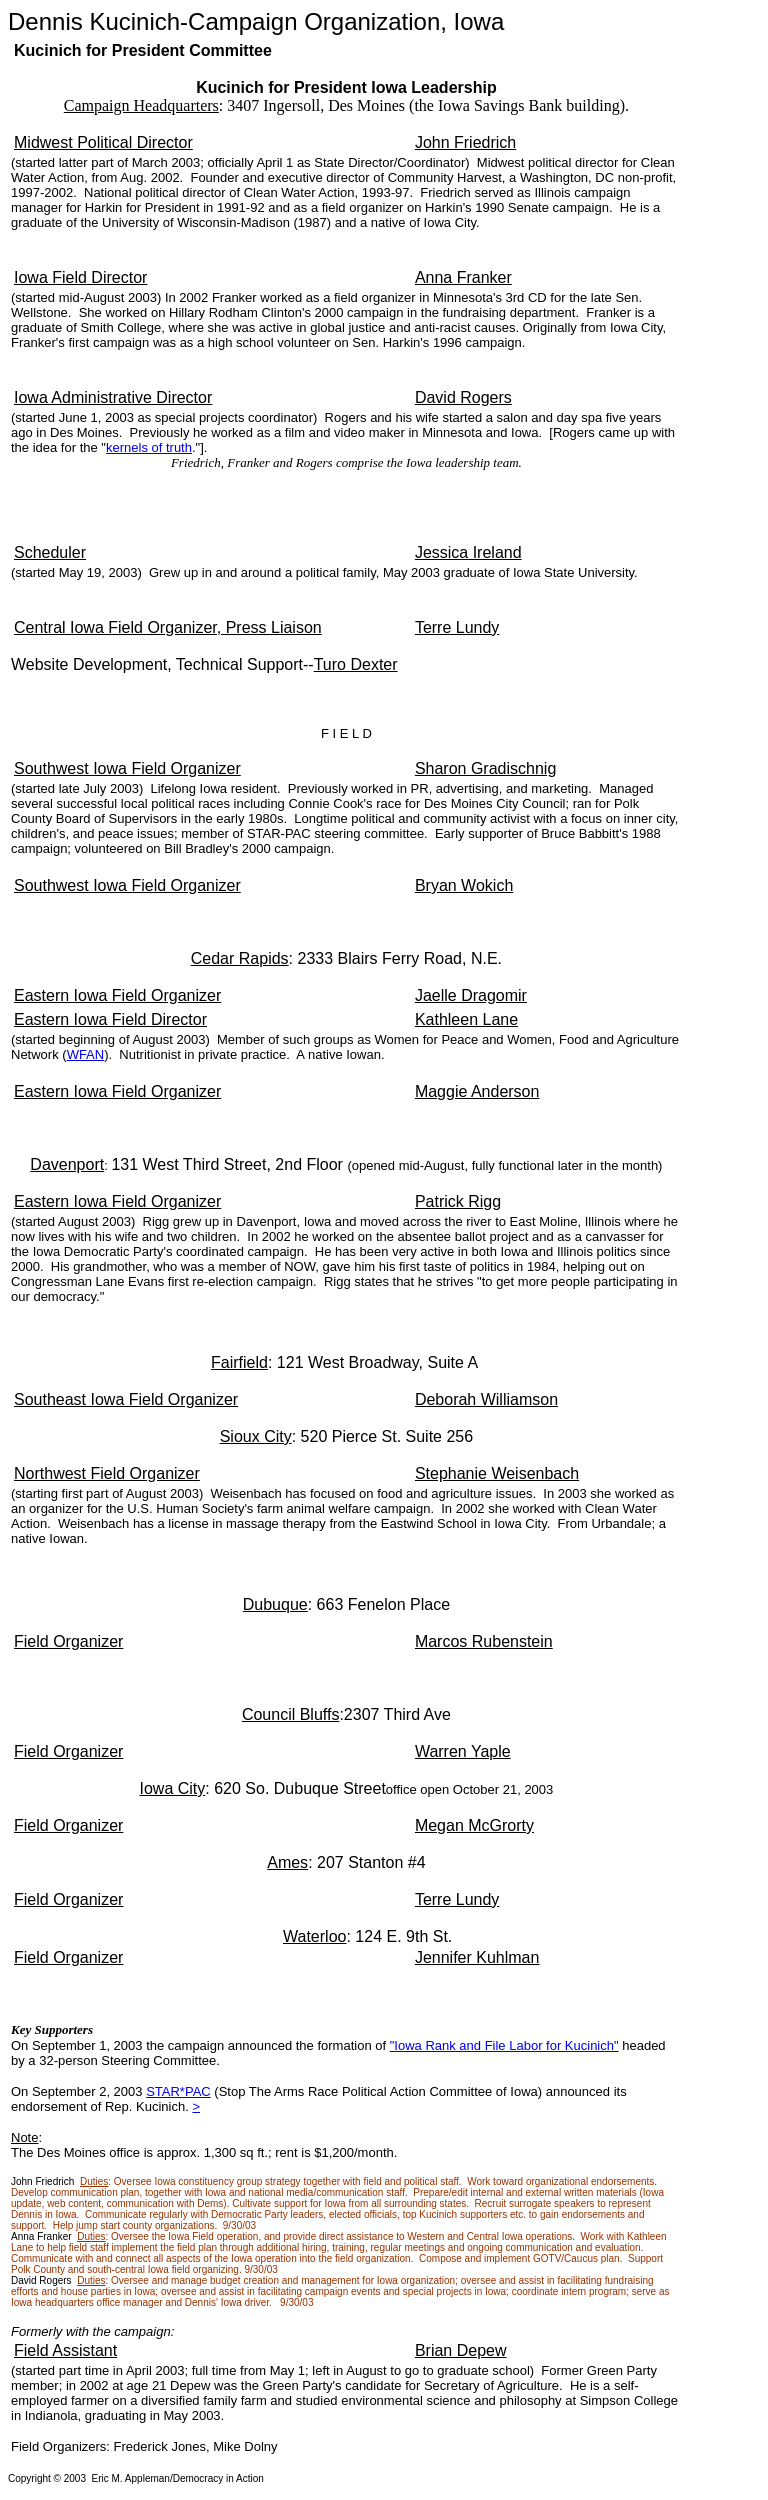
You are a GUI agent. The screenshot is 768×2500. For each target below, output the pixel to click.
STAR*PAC (178, 2091)
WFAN (86, 1054)
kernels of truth (149, 447)
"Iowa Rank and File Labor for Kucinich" (504, 2045)
